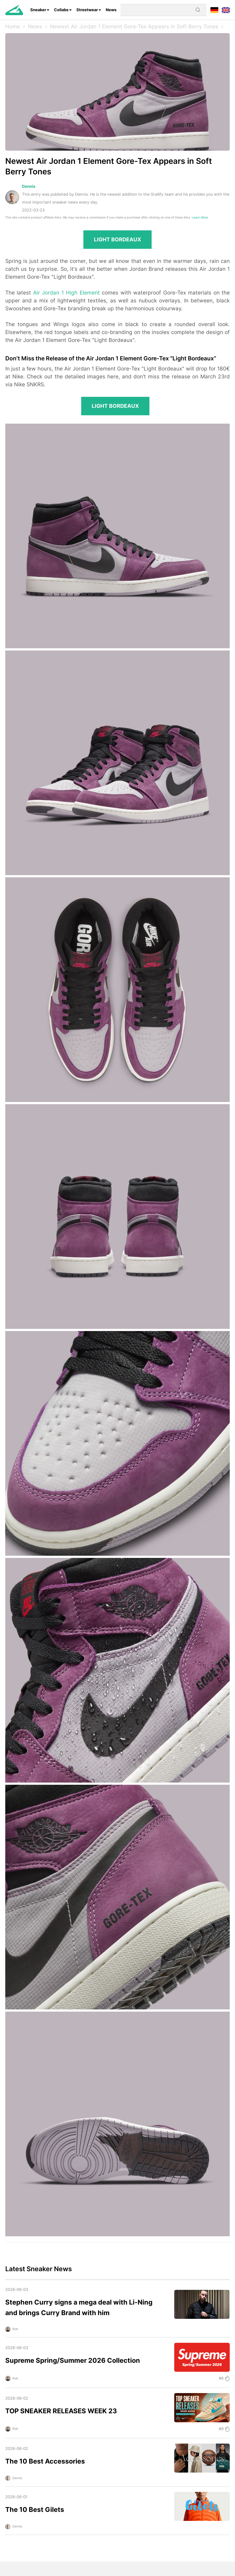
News (111, 9)
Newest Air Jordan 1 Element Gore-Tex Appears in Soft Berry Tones (134, 26)
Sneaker (38, 9)
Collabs (61, 9)
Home (12, 26)
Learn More (200, 217)
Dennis (28, 186)
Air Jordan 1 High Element (66, 292)
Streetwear (87, 9)
